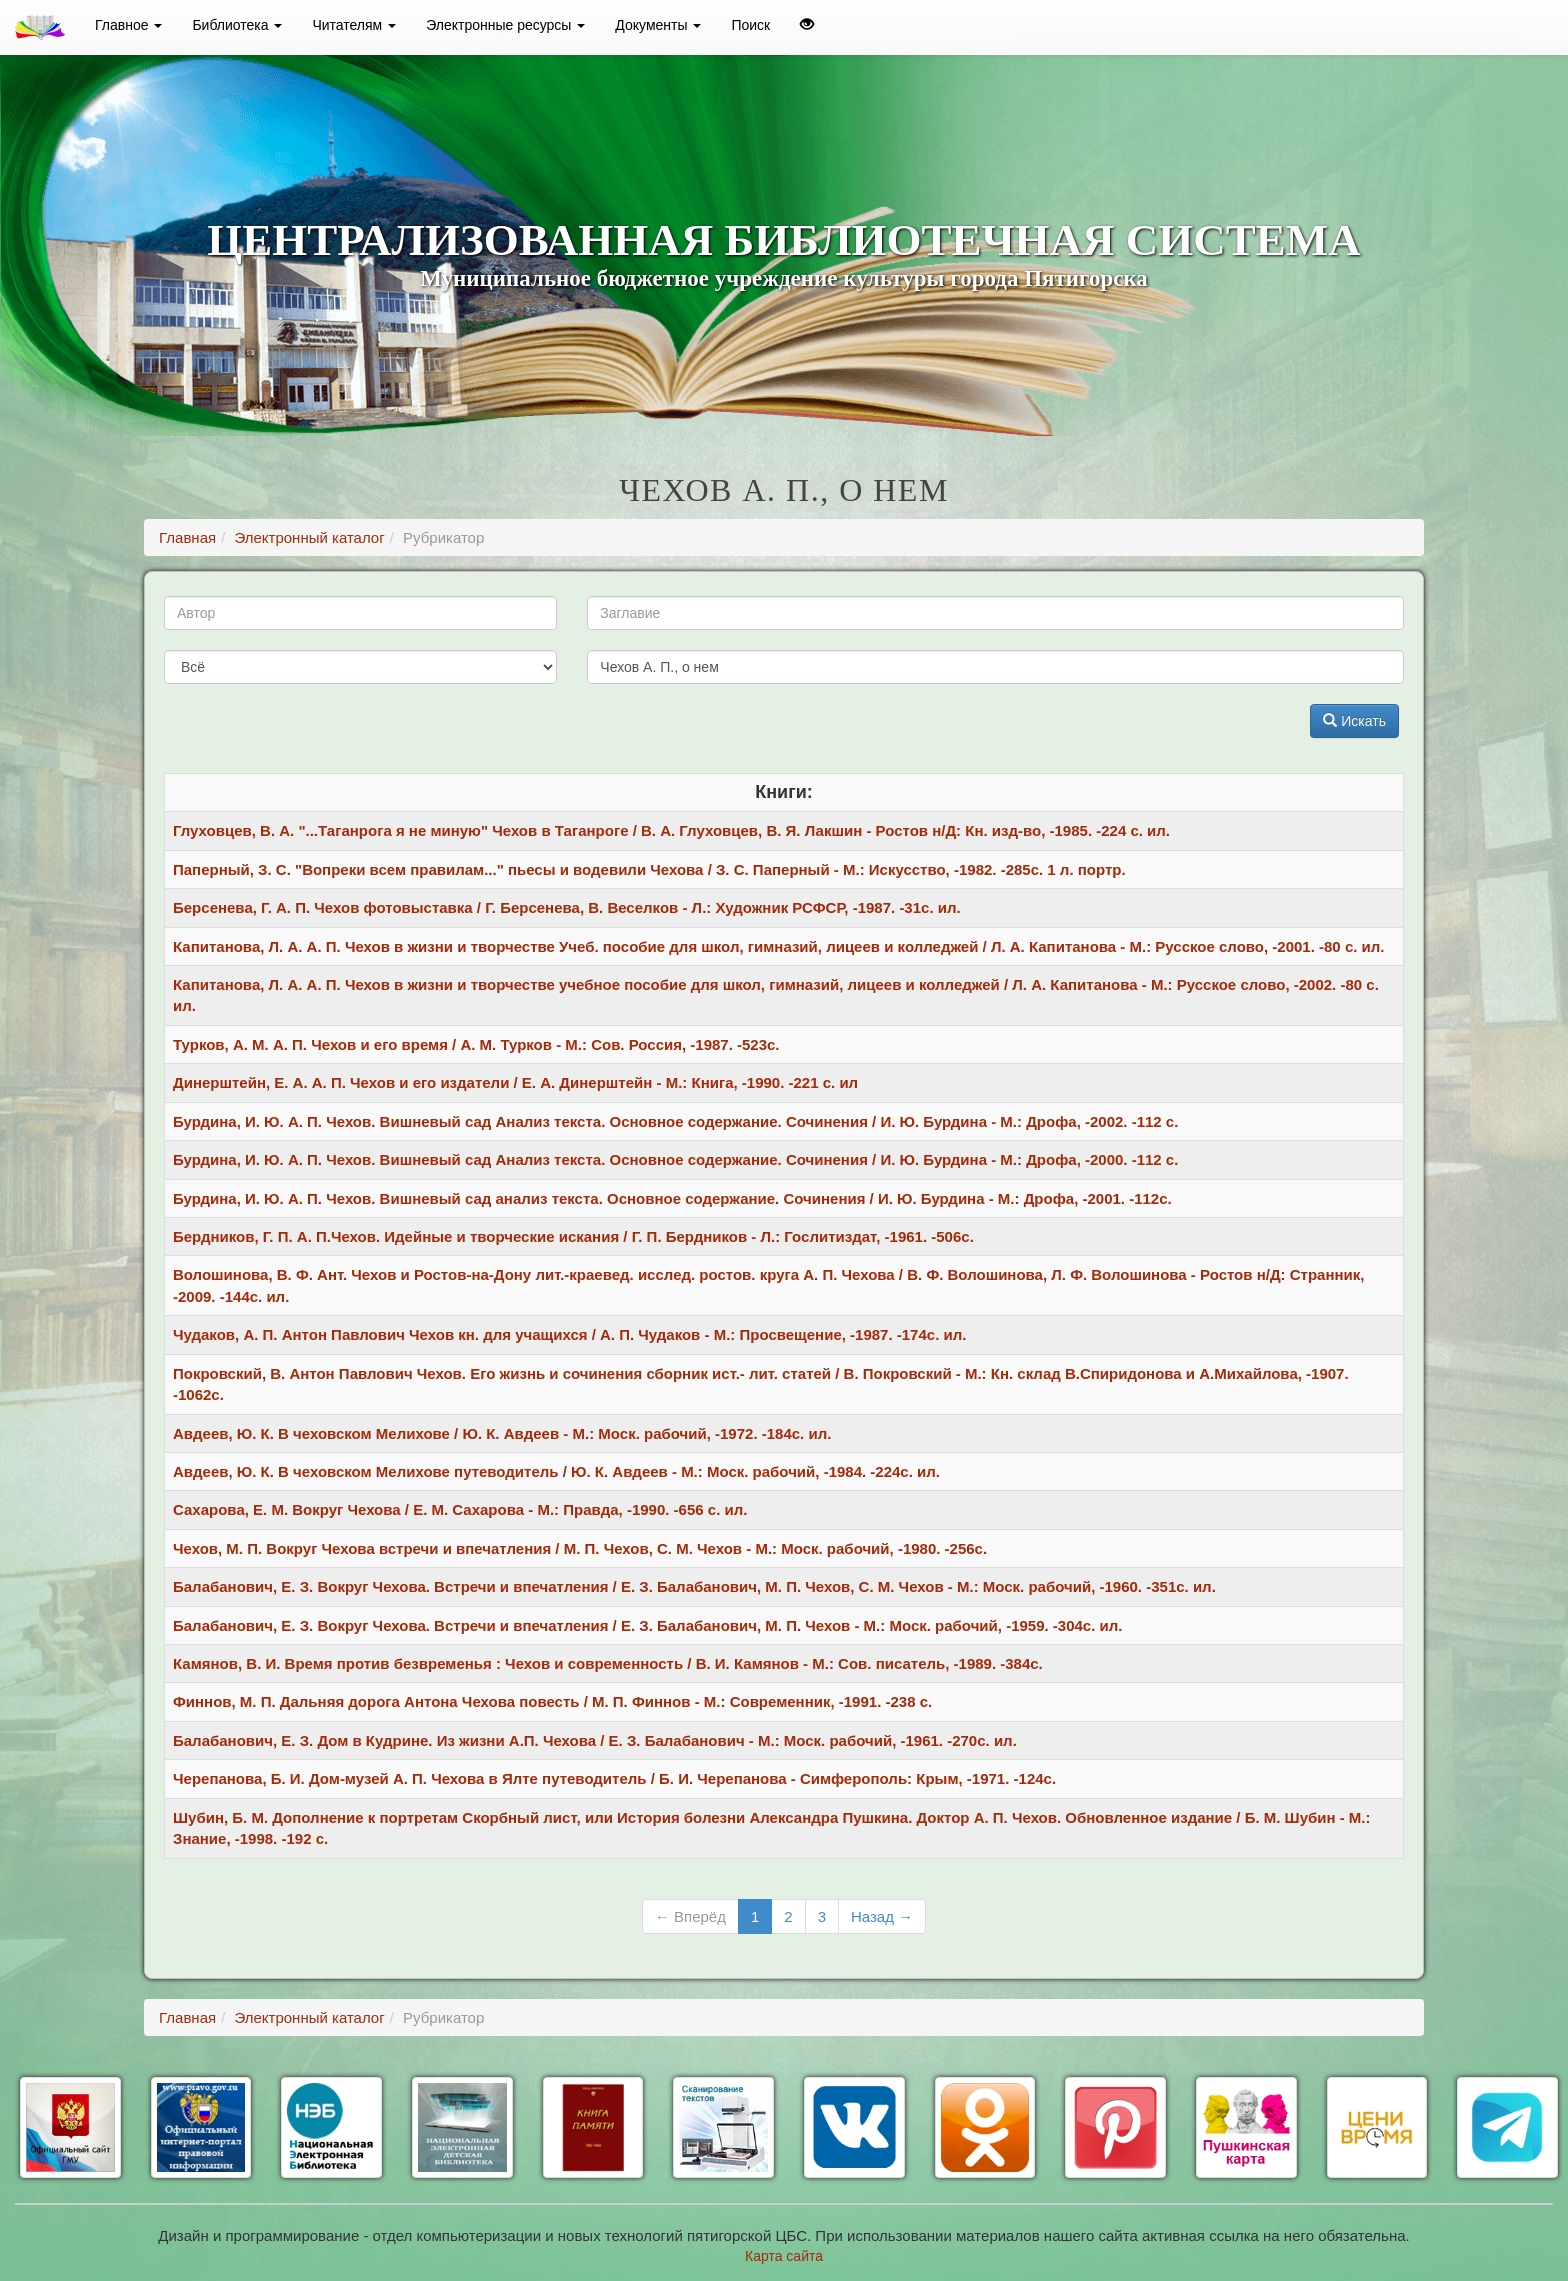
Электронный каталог (309, 537)
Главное (128, 25)
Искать (1354, 721)
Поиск (750, 25)
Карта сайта (784, 2256)
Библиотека (237, 25)
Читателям (354, 25)
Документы (658, 25)
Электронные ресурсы (505, 25)
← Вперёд (690, 1916)
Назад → (882, 1916)
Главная (187, 537)
